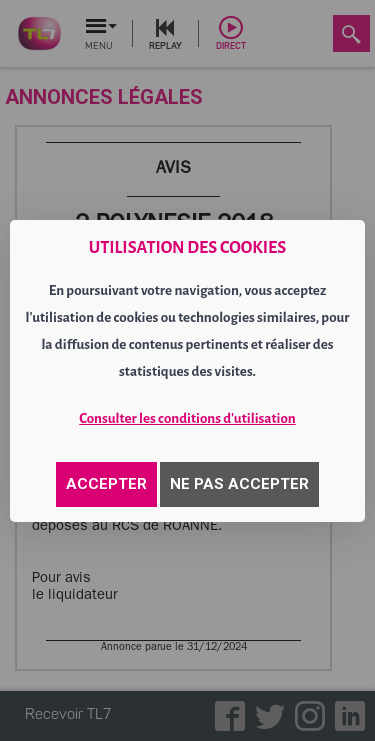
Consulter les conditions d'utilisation (187, 418)
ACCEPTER (106, 484)
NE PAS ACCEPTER (239, 484)
